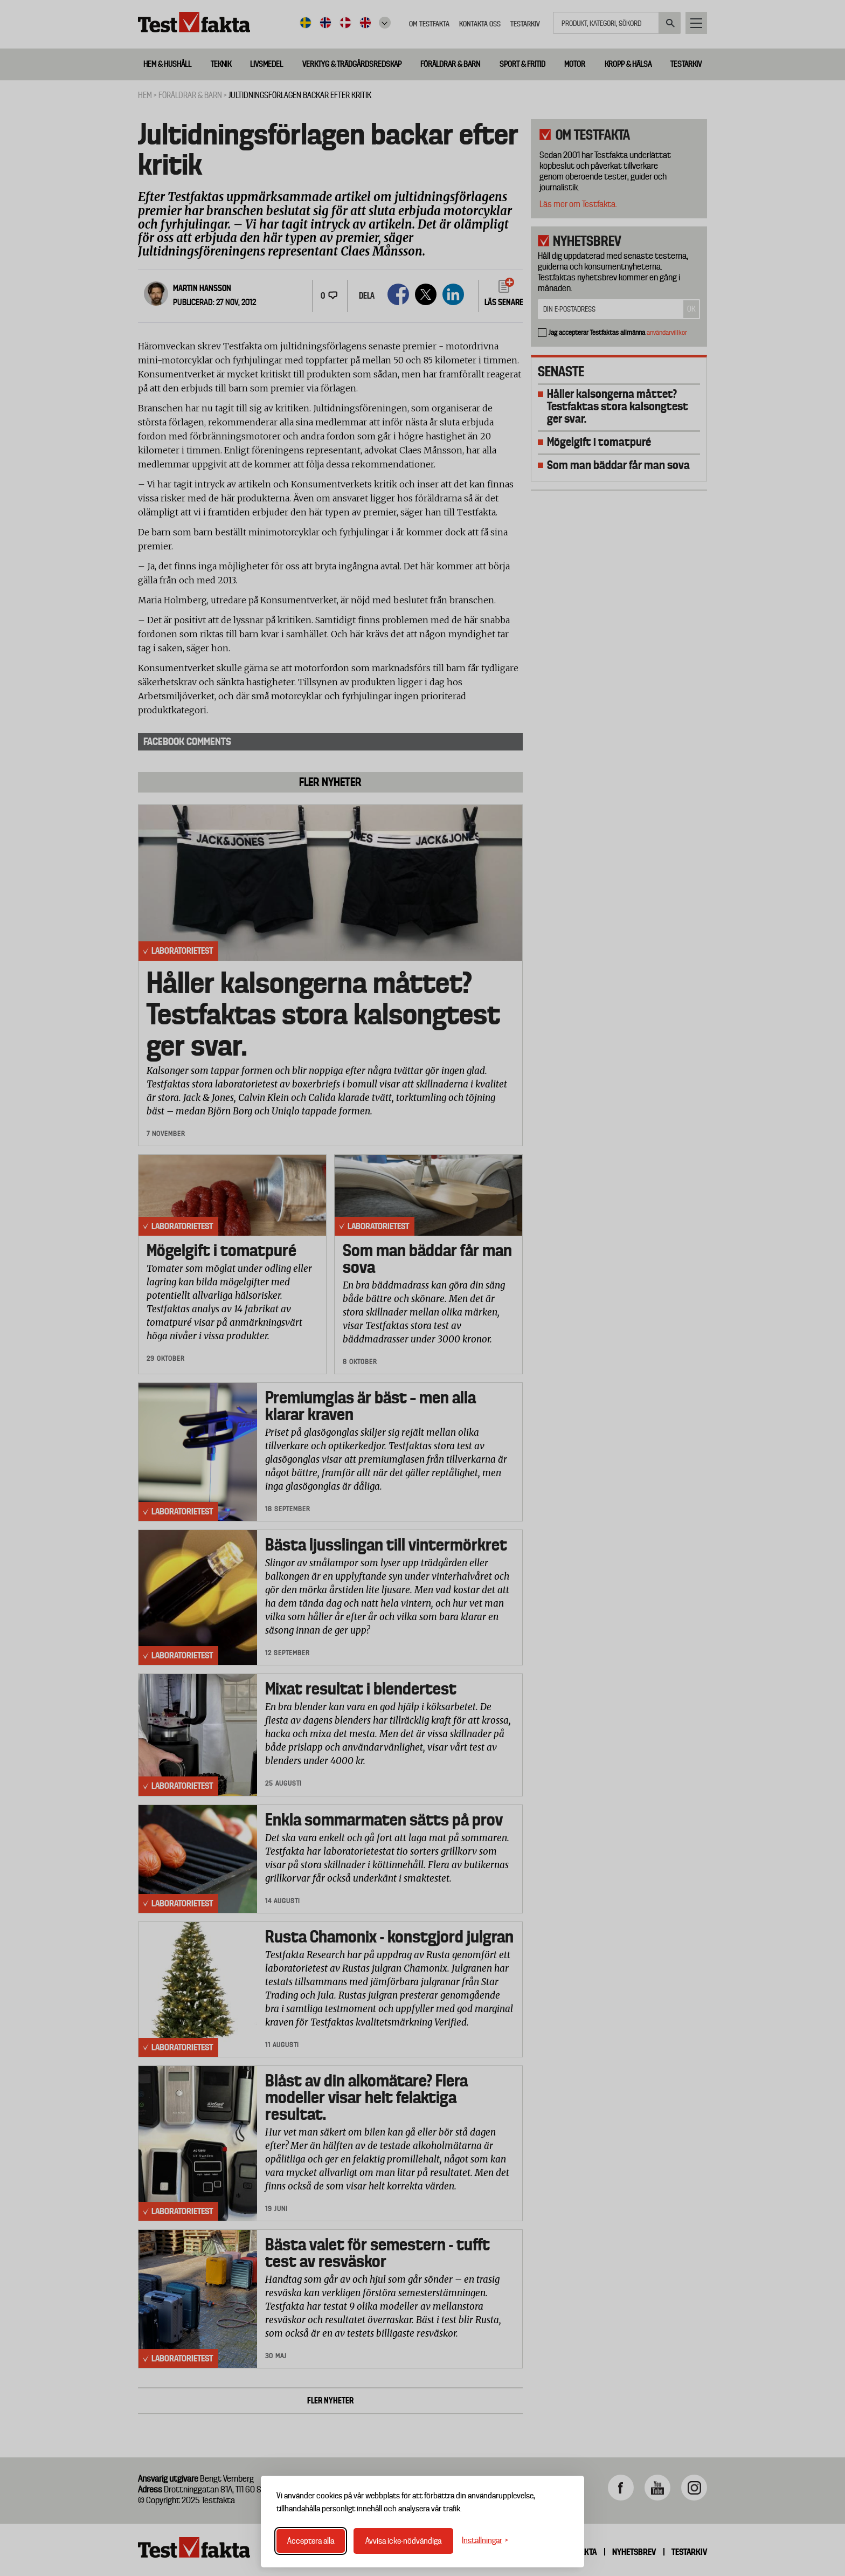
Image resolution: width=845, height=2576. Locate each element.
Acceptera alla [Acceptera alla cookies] (310, 2541)
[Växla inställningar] (485, 2540)
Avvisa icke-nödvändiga (403, 2541)
